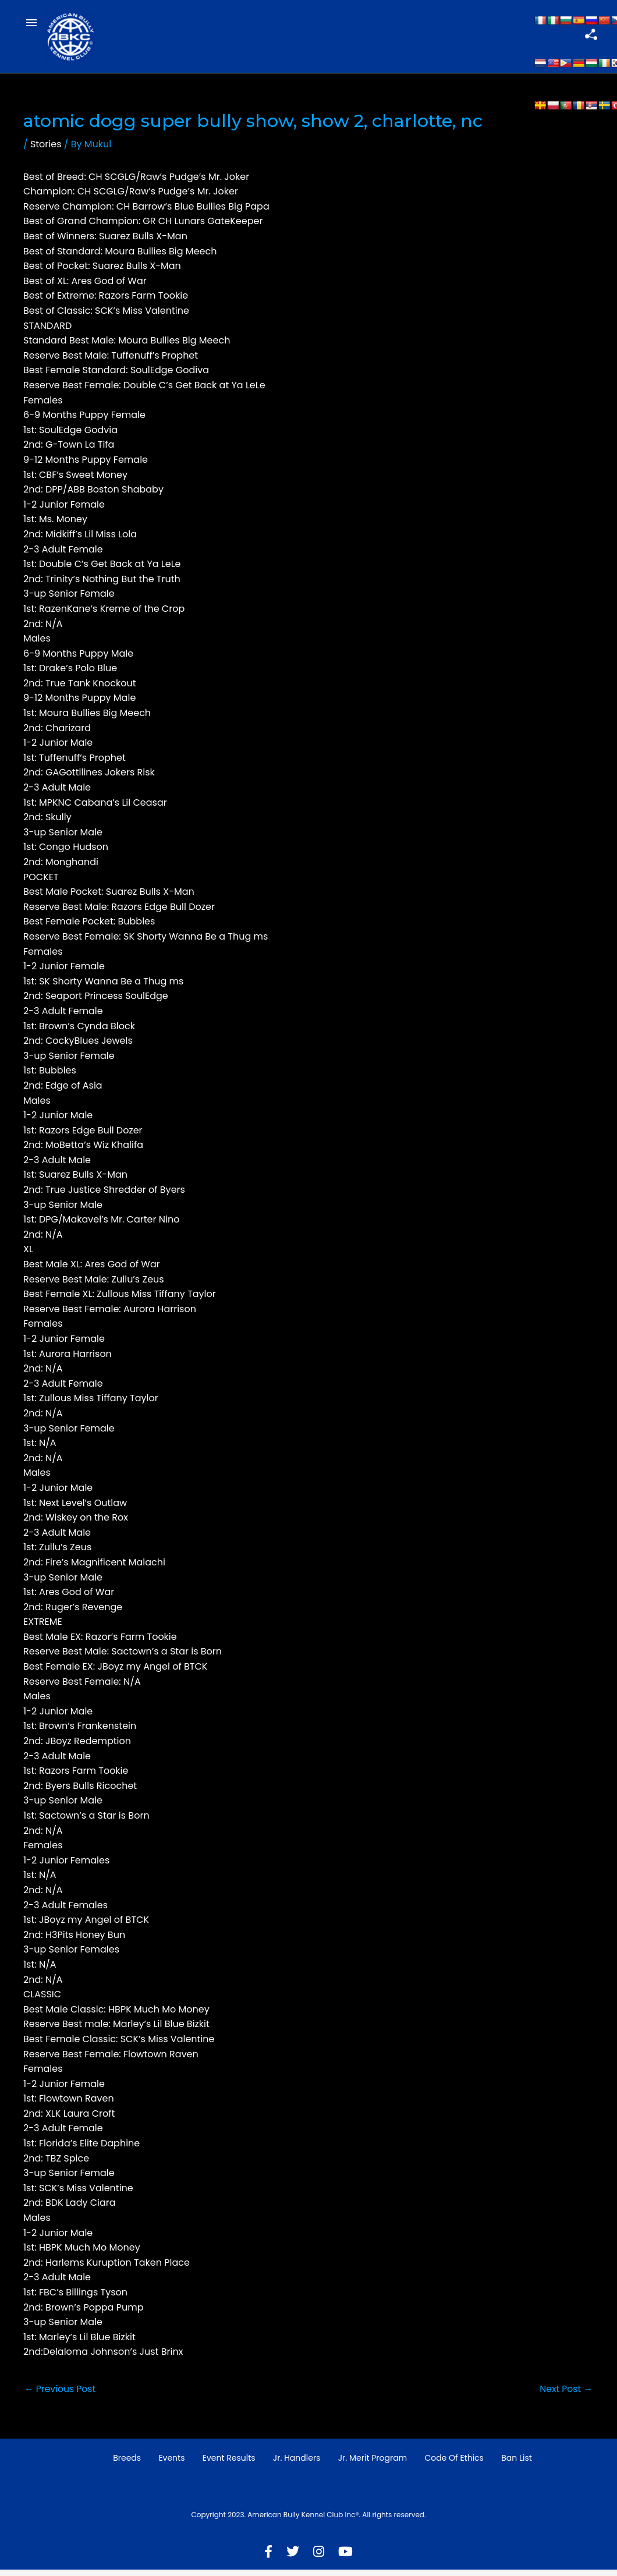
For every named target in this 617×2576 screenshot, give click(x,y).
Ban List (516, 2465)
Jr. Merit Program (372, 2465)
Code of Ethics (454, 2465)
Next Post (565, 2394)
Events (171, 2465)
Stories (46, 150)
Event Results (229, 2465)
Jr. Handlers (297, 2465)
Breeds (127, 2465)
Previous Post (60, 2394)
